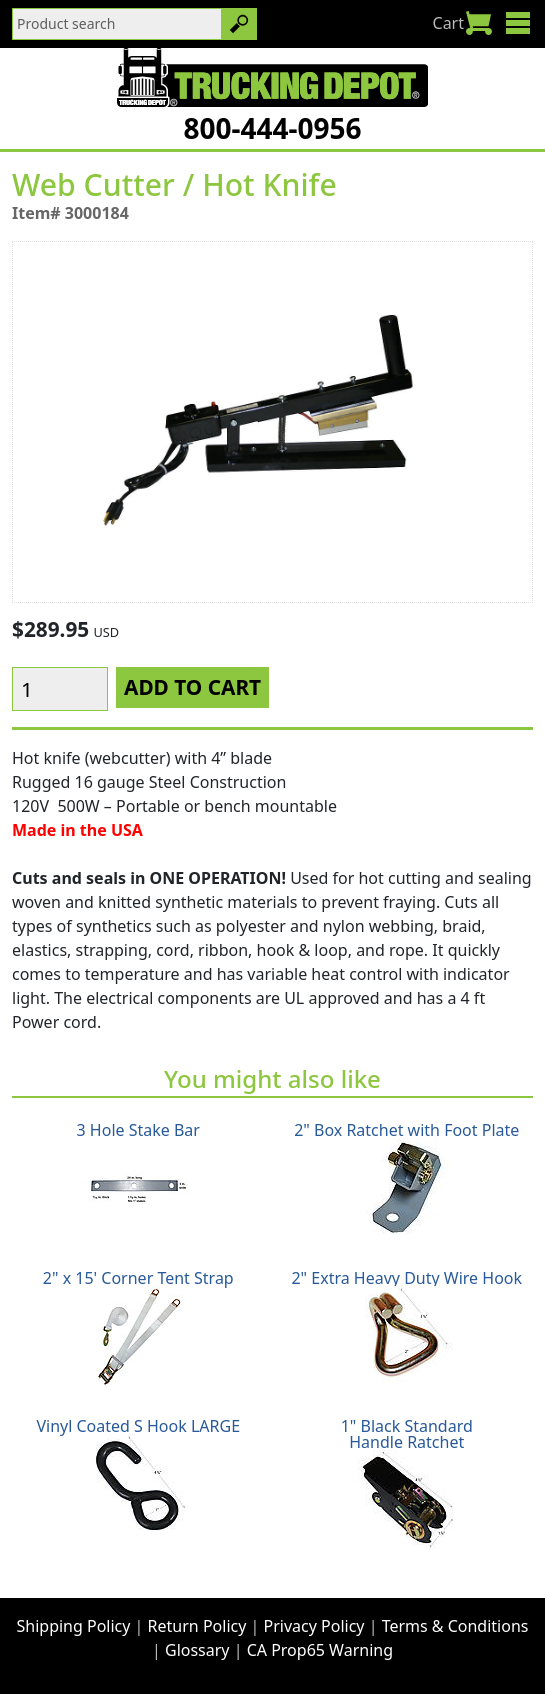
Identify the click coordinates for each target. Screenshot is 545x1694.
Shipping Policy (74, 1626)
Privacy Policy (314, 1626)
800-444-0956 (272, 128)
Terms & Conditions (455, 1626)
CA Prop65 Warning (320, 1650)
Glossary (197, 1650)
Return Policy (197, 1626)
